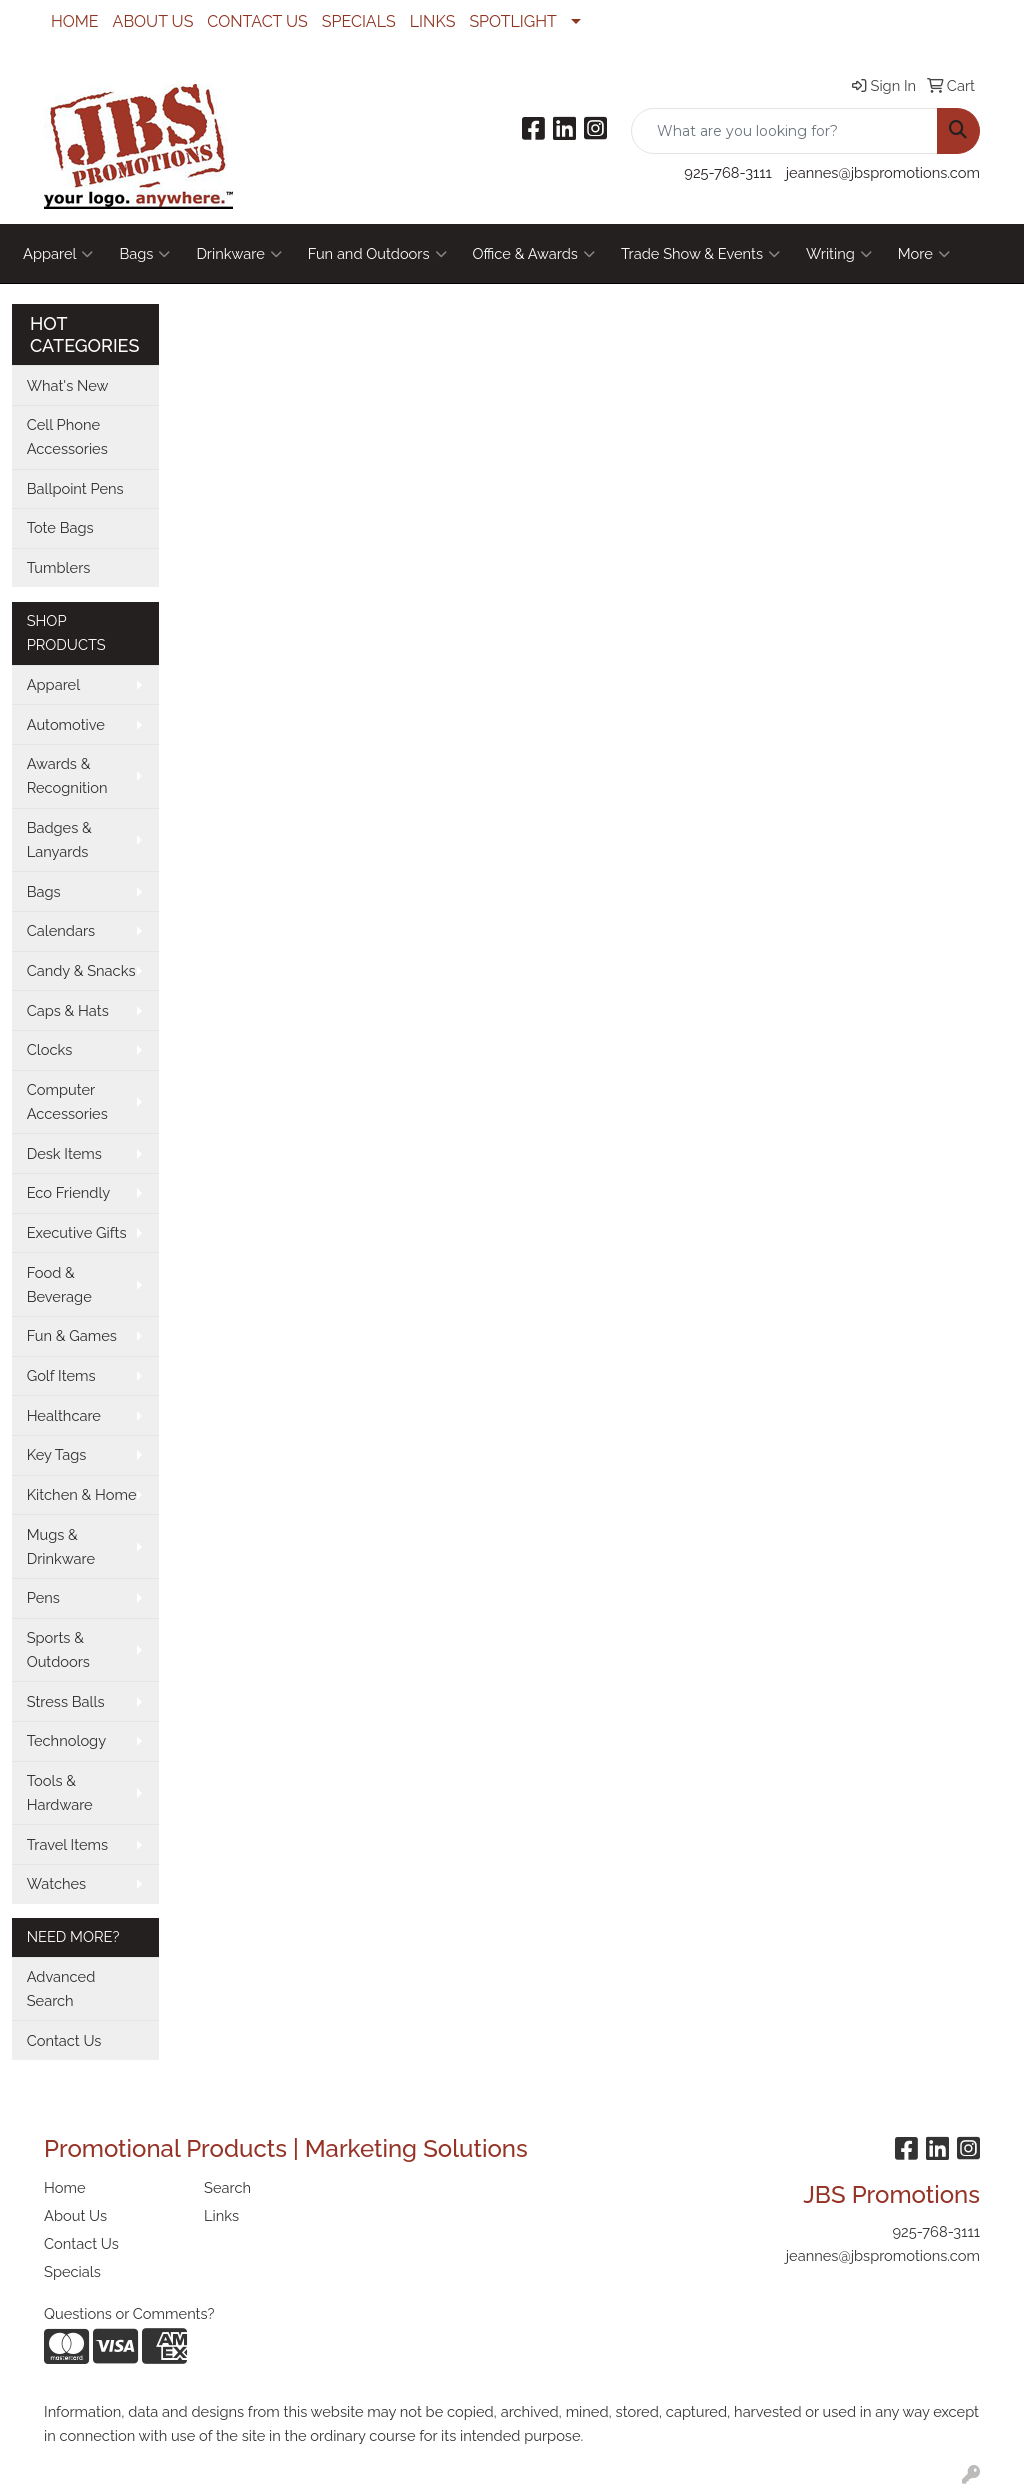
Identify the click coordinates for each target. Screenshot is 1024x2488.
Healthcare (64, 1415)
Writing (839, 254)
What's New (68, 385)
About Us (75, 2215)
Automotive (66, 724)
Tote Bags (60, 527)
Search (227, 2187)
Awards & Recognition (67, 775)
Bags (144, 254)
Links (221, 2215)
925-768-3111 (727, 172)
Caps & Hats (68, 1010)
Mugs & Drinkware (61, 1546)
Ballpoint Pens (75, 488)
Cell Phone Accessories (67, 436)
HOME (75, 21)
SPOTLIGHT (512, 21)
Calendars (61, 930)
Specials (72, 2271)
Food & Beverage (59, 1284)
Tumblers (59, 567)
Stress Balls (66, 1701)
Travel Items (67, 1844)
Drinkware (238, 254)
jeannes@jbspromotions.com (883, 172)
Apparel (58, 254)
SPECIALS (359, 21)
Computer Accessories (67, 1101)
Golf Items (61, 1375)
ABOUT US (153, 21)
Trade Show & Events (700, 254)
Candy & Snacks (81, 970)
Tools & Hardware (60, 1792)
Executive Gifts (77, 1232)
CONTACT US (257, 21)
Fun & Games (72, 1335)
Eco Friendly (69, 1192)
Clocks (50, 1049)
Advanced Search (61, 1988)
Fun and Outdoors (377, 254)
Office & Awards (534, 254)
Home (65, 2187)
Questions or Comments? (129, 2313)
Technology (66, 1740)
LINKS (433, 21)
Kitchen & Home (82, 1494)
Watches (57, 1883)
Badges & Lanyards (59, 839)
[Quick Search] (784, 131)
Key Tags (57, 1454)
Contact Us (64, 2040)
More (924, 254)
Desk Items (64, 1153)
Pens (43, 1597)
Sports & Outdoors (58, 1649)
